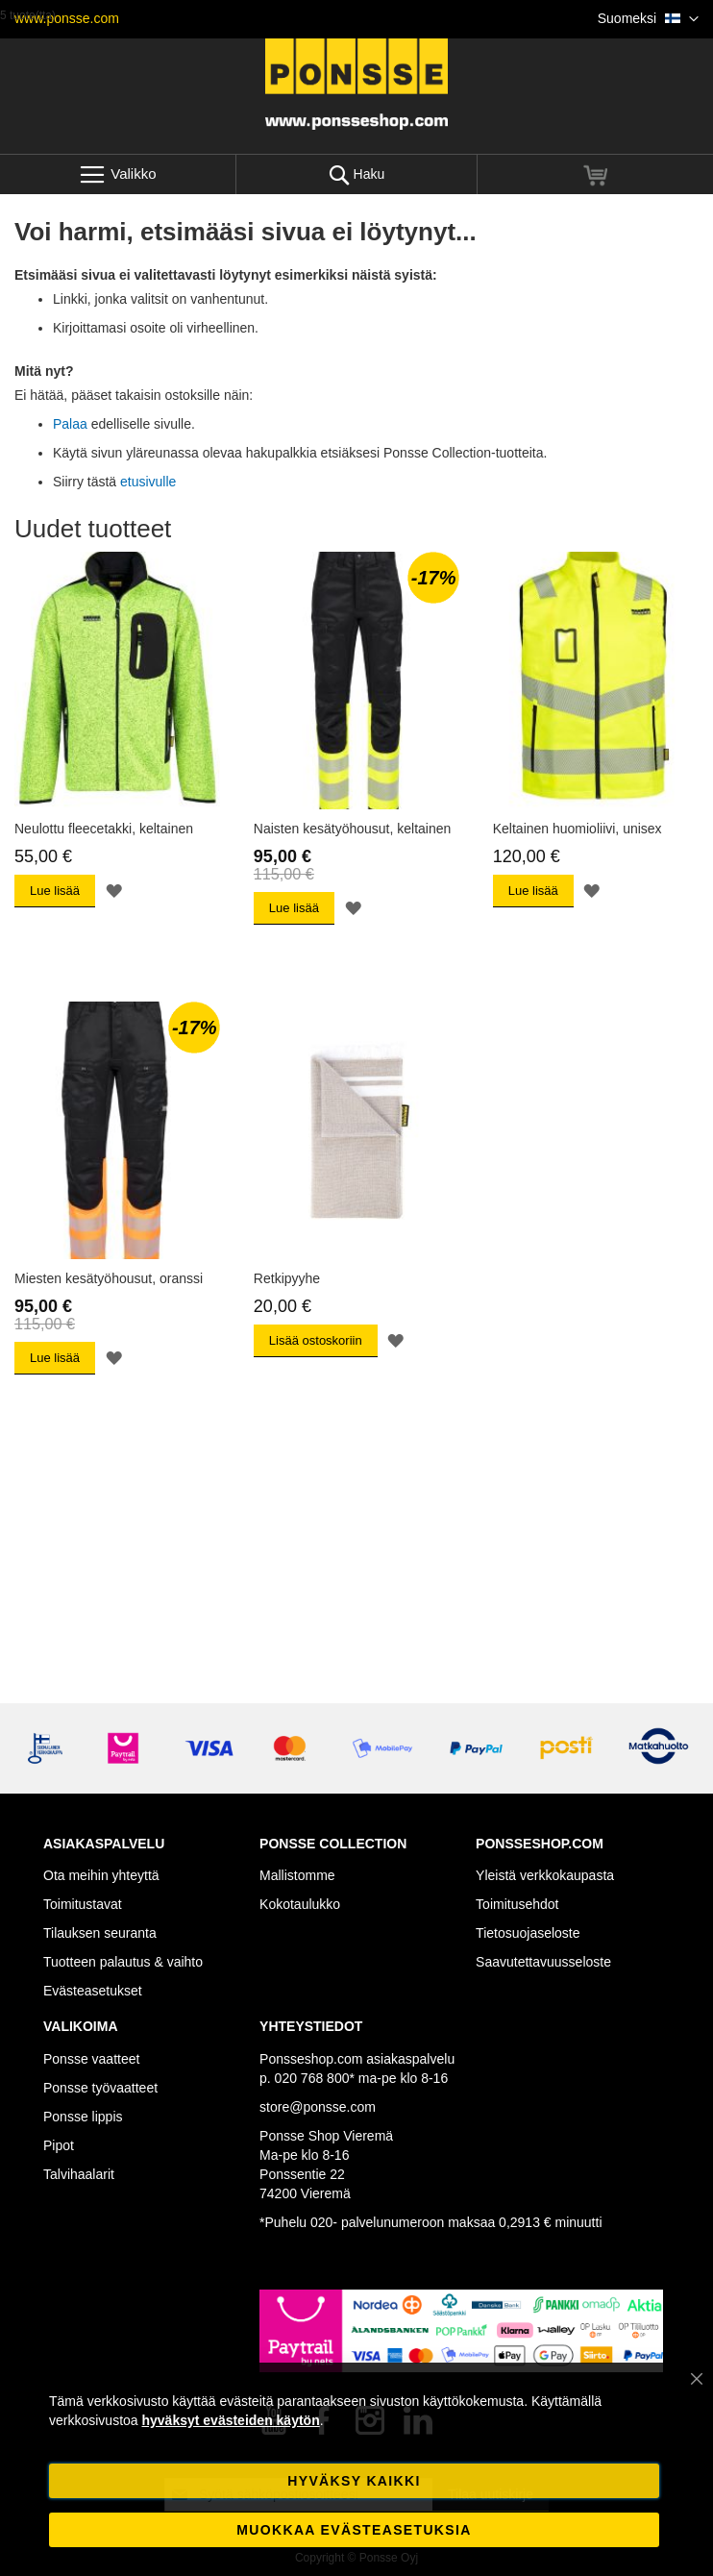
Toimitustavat (82, 1904)
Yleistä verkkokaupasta (545, 1875)
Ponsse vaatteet (91, 2059)
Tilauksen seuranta (100, 1933)
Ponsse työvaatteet (100, 2087)
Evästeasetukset (92, 1990)
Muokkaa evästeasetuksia (353, 2530)
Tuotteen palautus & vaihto (123, 1961)
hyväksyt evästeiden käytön (230, 2420)
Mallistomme (297, 1875)
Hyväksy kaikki (353, 2481)
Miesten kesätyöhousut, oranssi (108, 1278)
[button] (648, 19)
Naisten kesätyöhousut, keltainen (352, 828)
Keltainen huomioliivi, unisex (577, 828)
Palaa (70, 424)
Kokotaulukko (299, 1904)
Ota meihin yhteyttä (101, 1875)
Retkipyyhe (287, 1278)
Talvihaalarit (78, 2174)
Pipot (58, 2145)
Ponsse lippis (83, 2116)
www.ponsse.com (66, 18)
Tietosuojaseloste (527, 1933)
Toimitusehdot (517, 1904)
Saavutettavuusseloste (543, 1961)
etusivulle (148, 481)
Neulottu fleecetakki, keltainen (103, 828)
